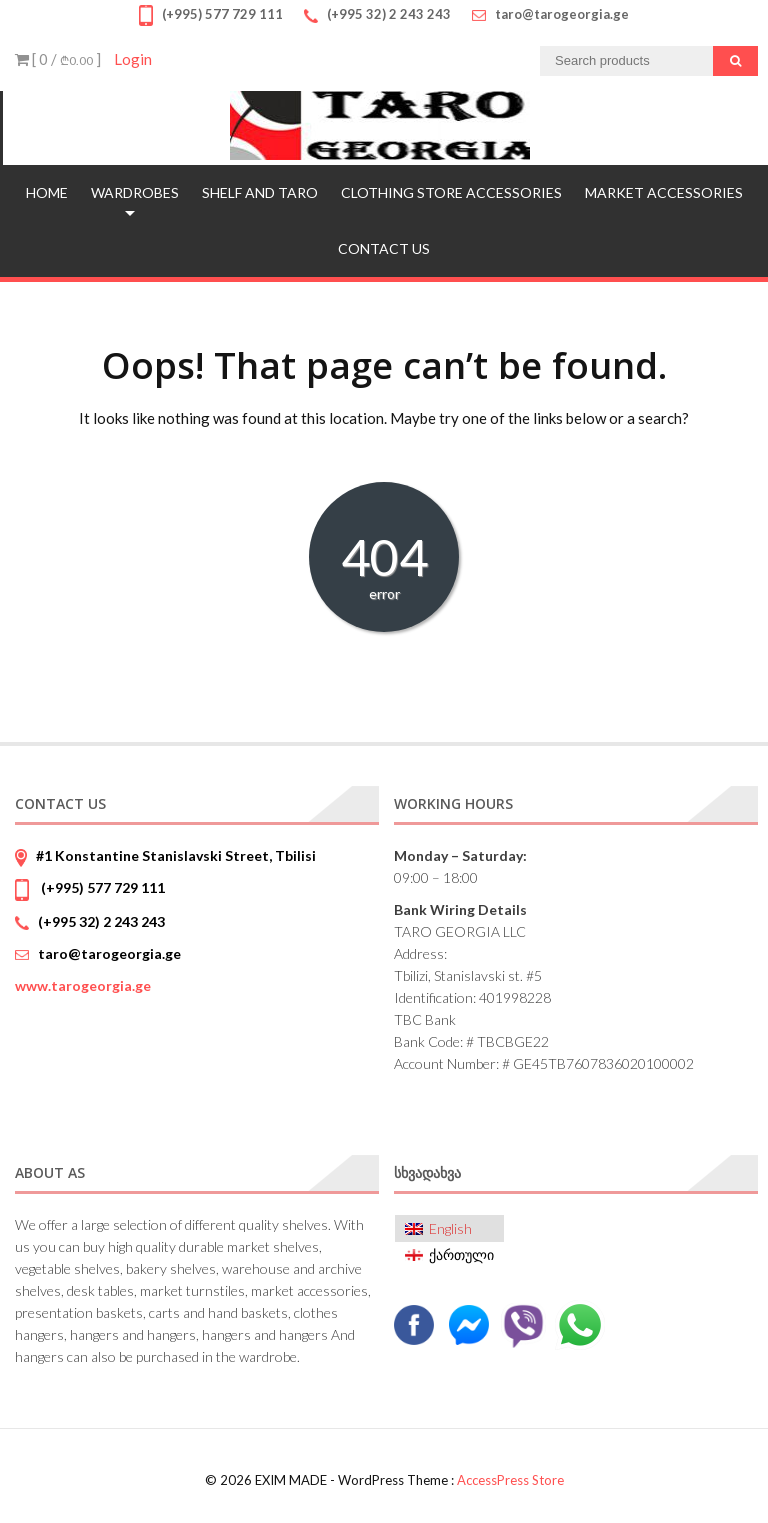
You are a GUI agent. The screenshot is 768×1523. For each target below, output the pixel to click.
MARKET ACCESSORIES (664, 192)
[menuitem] (449, 1228)
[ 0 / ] (58, 59)
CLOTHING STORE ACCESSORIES (451, 192)
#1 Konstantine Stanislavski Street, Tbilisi (176, 855)
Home (47, 192)
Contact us (384, 248)
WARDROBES (135, 192)
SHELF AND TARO (260, 192)
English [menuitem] (450, 1228)
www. (83, 985)
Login (133, 59)
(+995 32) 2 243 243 (101, 921)
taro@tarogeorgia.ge (109, 953)
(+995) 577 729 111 (101, 887)
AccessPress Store (510, 1480)
